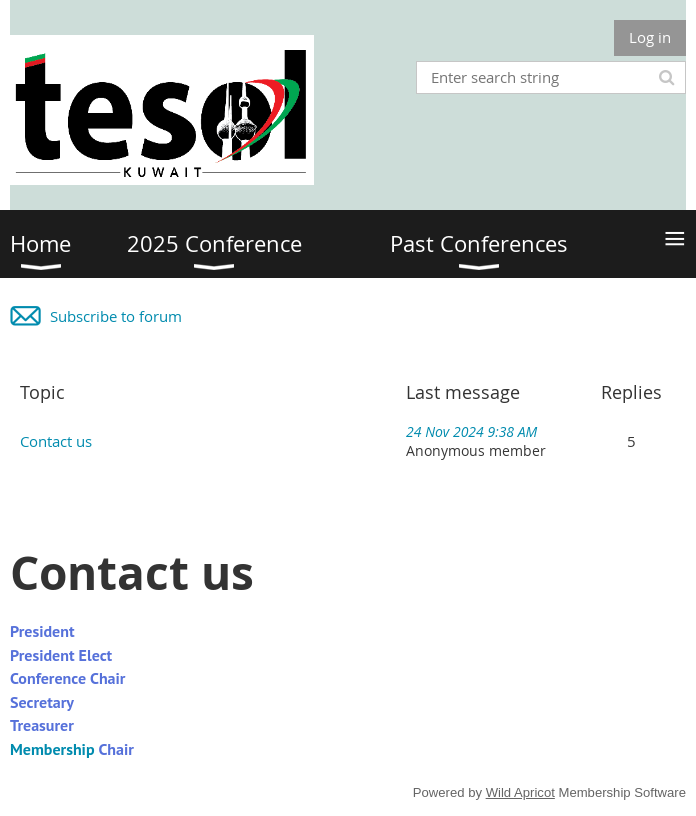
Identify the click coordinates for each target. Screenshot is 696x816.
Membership (52, 749)
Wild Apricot (520, 792)
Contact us (56, 441)
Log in (650, 37)
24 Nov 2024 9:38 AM (471, 431)
